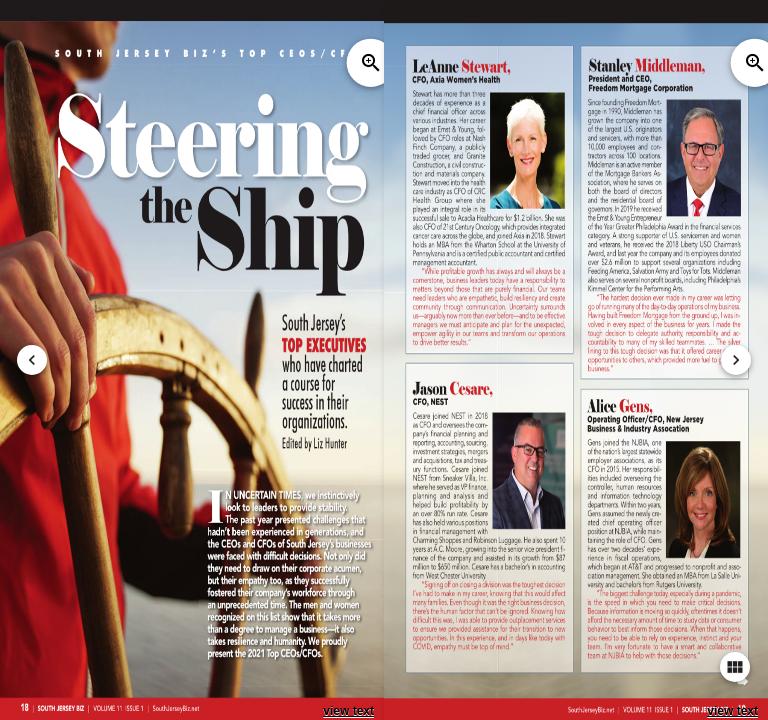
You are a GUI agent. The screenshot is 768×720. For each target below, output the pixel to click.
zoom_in (371, 63)
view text (348, 711)
